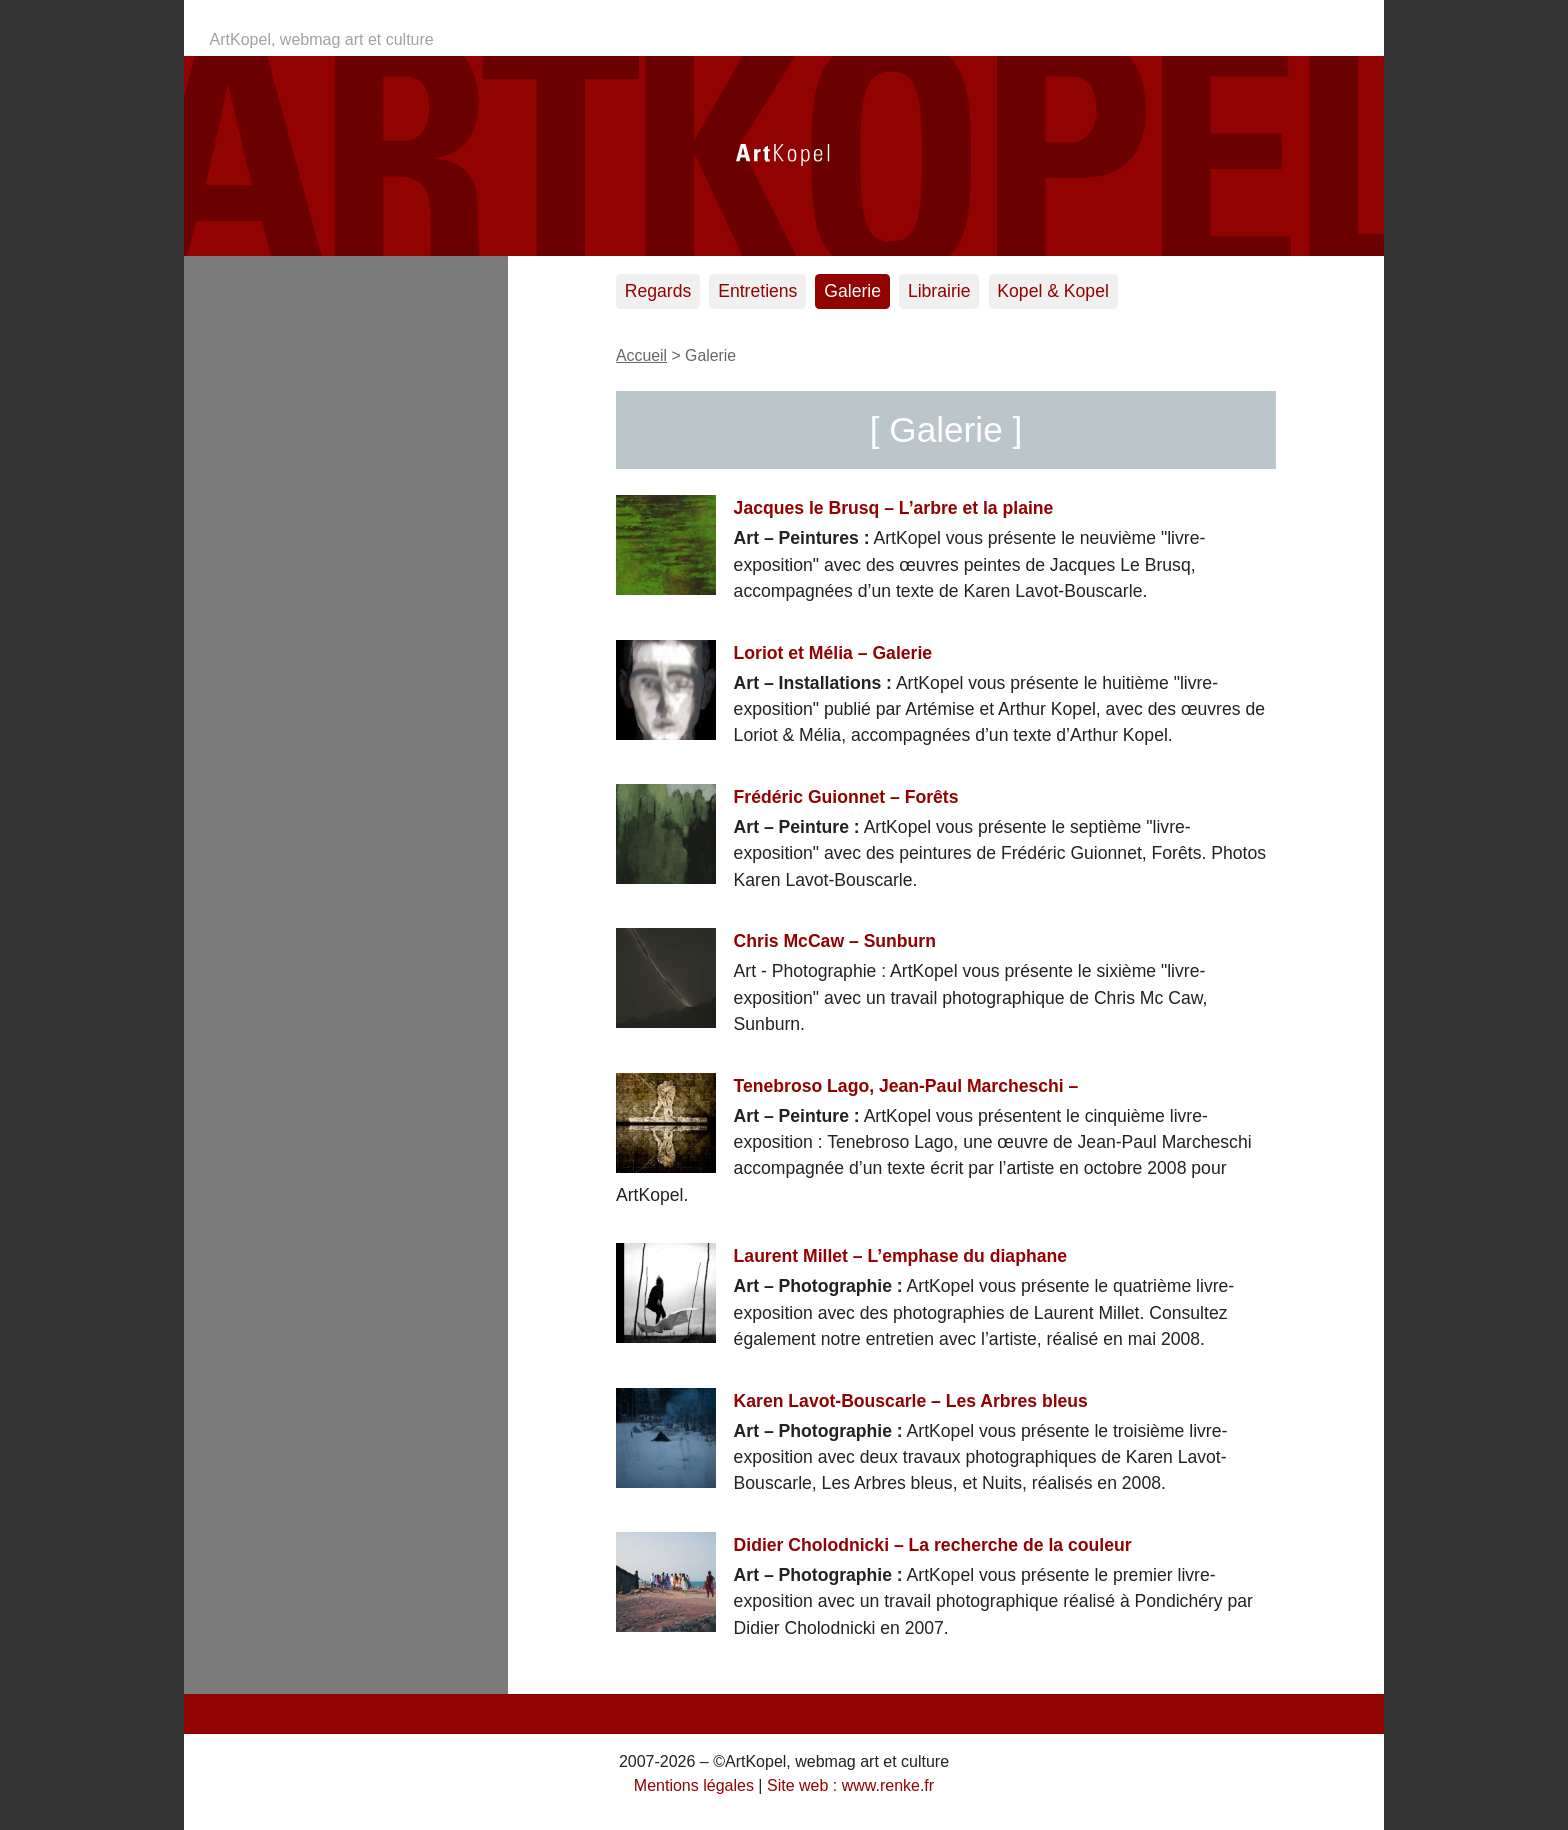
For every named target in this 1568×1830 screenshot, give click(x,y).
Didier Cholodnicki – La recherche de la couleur (933, 1545)
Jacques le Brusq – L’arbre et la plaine (894, 508)
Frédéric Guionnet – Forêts (846, 797)
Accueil (641, 355)
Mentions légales (694, 1785)
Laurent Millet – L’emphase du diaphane (900, 1256)
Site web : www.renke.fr (850, 1785)
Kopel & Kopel (1053, 291)
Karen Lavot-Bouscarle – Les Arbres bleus (911, 1401)
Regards (658, 291)
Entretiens (757, 291)
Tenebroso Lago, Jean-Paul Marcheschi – (906, 1086)
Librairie (939, 291)
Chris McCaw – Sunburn (835, 941)
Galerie (852, 291)
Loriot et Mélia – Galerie (833, 653)
